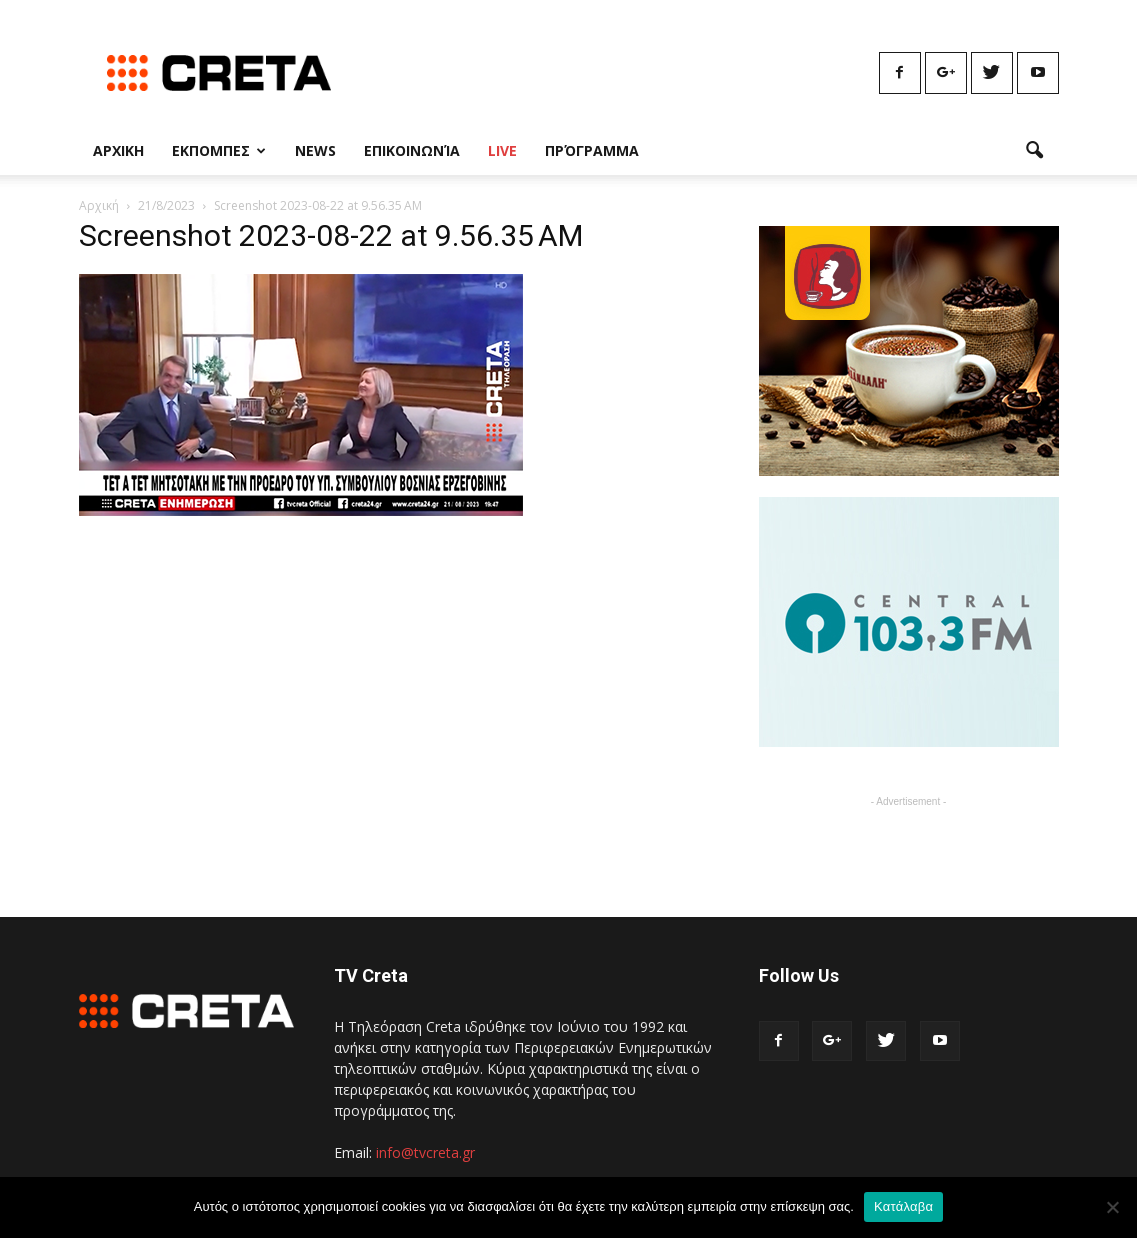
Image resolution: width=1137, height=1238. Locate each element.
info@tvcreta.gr (425, 1152)
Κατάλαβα (903, 1206)
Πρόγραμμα (592, 150)
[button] (1035, 151)
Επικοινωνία (412, 150)
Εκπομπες (219, 150)
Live (502, 150)
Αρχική (99, 205)
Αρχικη (118, 150)
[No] (1112, 1207)
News (315, 150)
